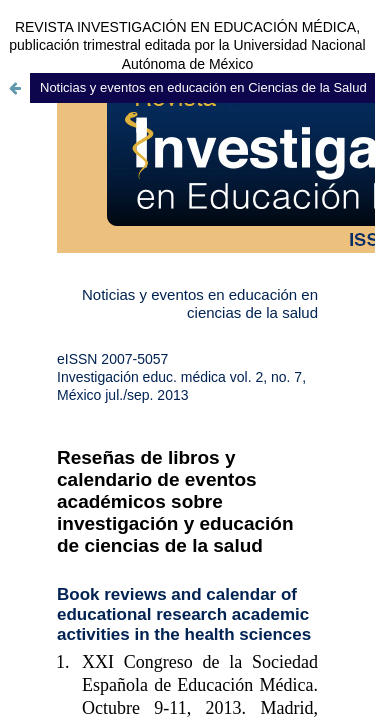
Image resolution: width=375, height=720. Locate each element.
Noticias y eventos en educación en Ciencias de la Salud (203, 87)
